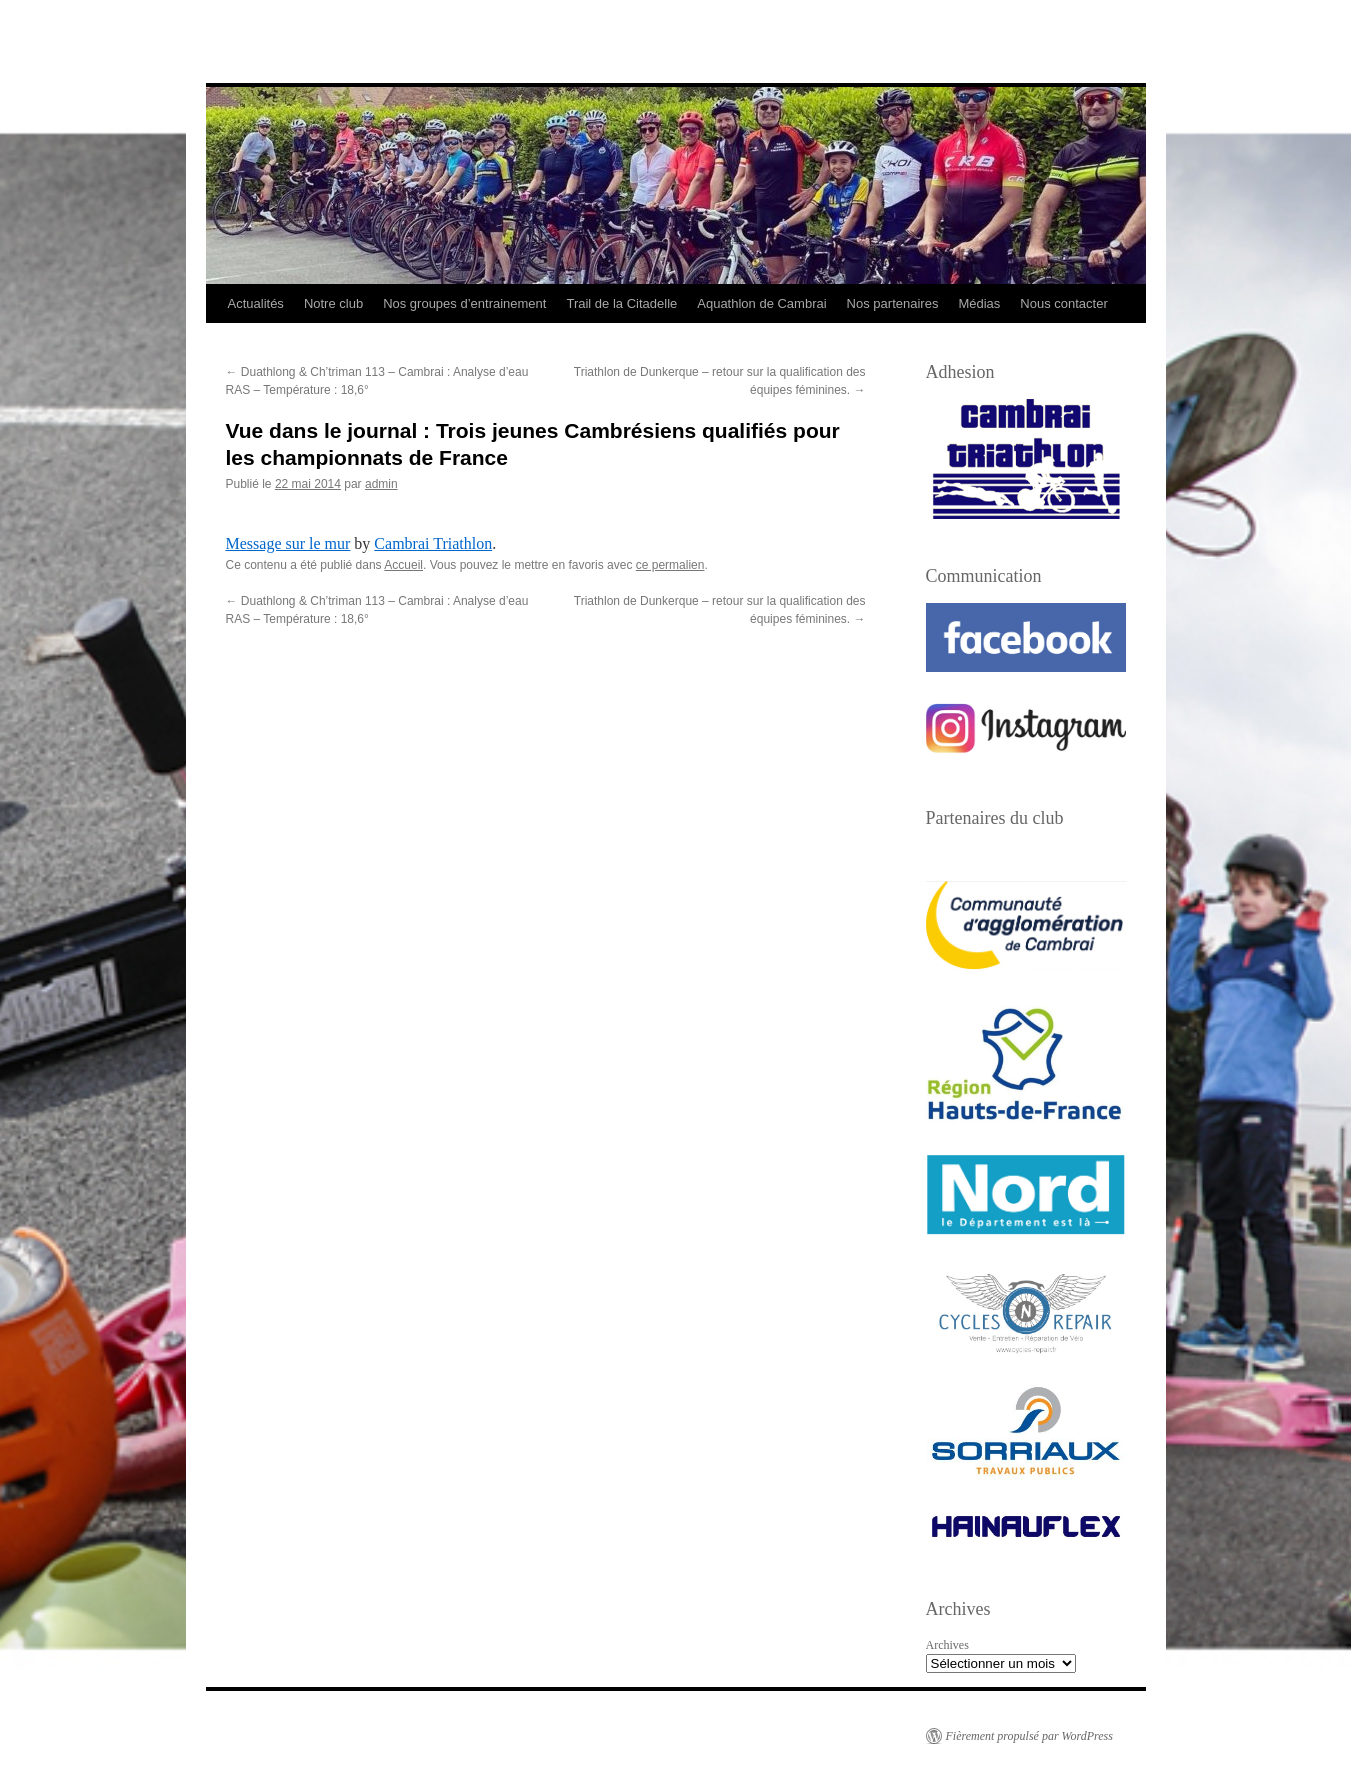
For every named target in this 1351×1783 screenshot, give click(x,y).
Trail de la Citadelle (621, 303)
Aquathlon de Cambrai (761, 303)
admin (381, 484)
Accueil (403, 565)
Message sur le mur (288, 543)
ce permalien (670, 565)
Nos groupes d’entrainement (464, 303)
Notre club (333, 303)
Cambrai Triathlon (433, 543)
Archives (947, 1645)
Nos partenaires (893, 303)
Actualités (256, 303)
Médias (979, 303)
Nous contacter (1063, 303)
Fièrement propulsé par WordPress (1029, 1736)
